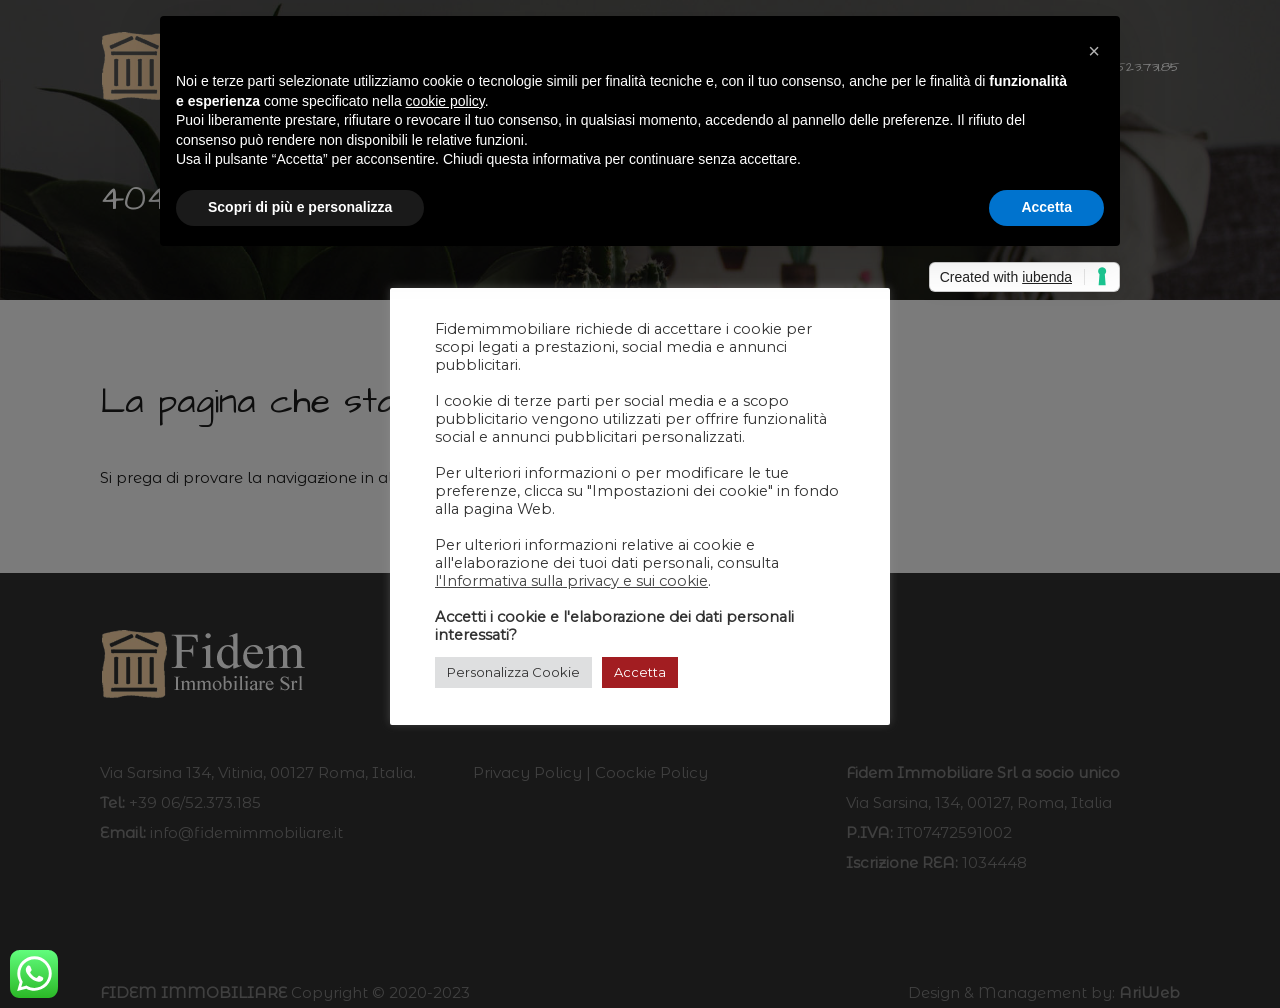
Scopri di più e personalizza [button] (300, 207)
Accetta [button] (640, 672)
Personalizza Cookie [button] (513, 672)
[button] (1094, 48)
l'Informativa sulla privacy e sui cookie (571, 581)
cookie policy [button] (445, 101)
